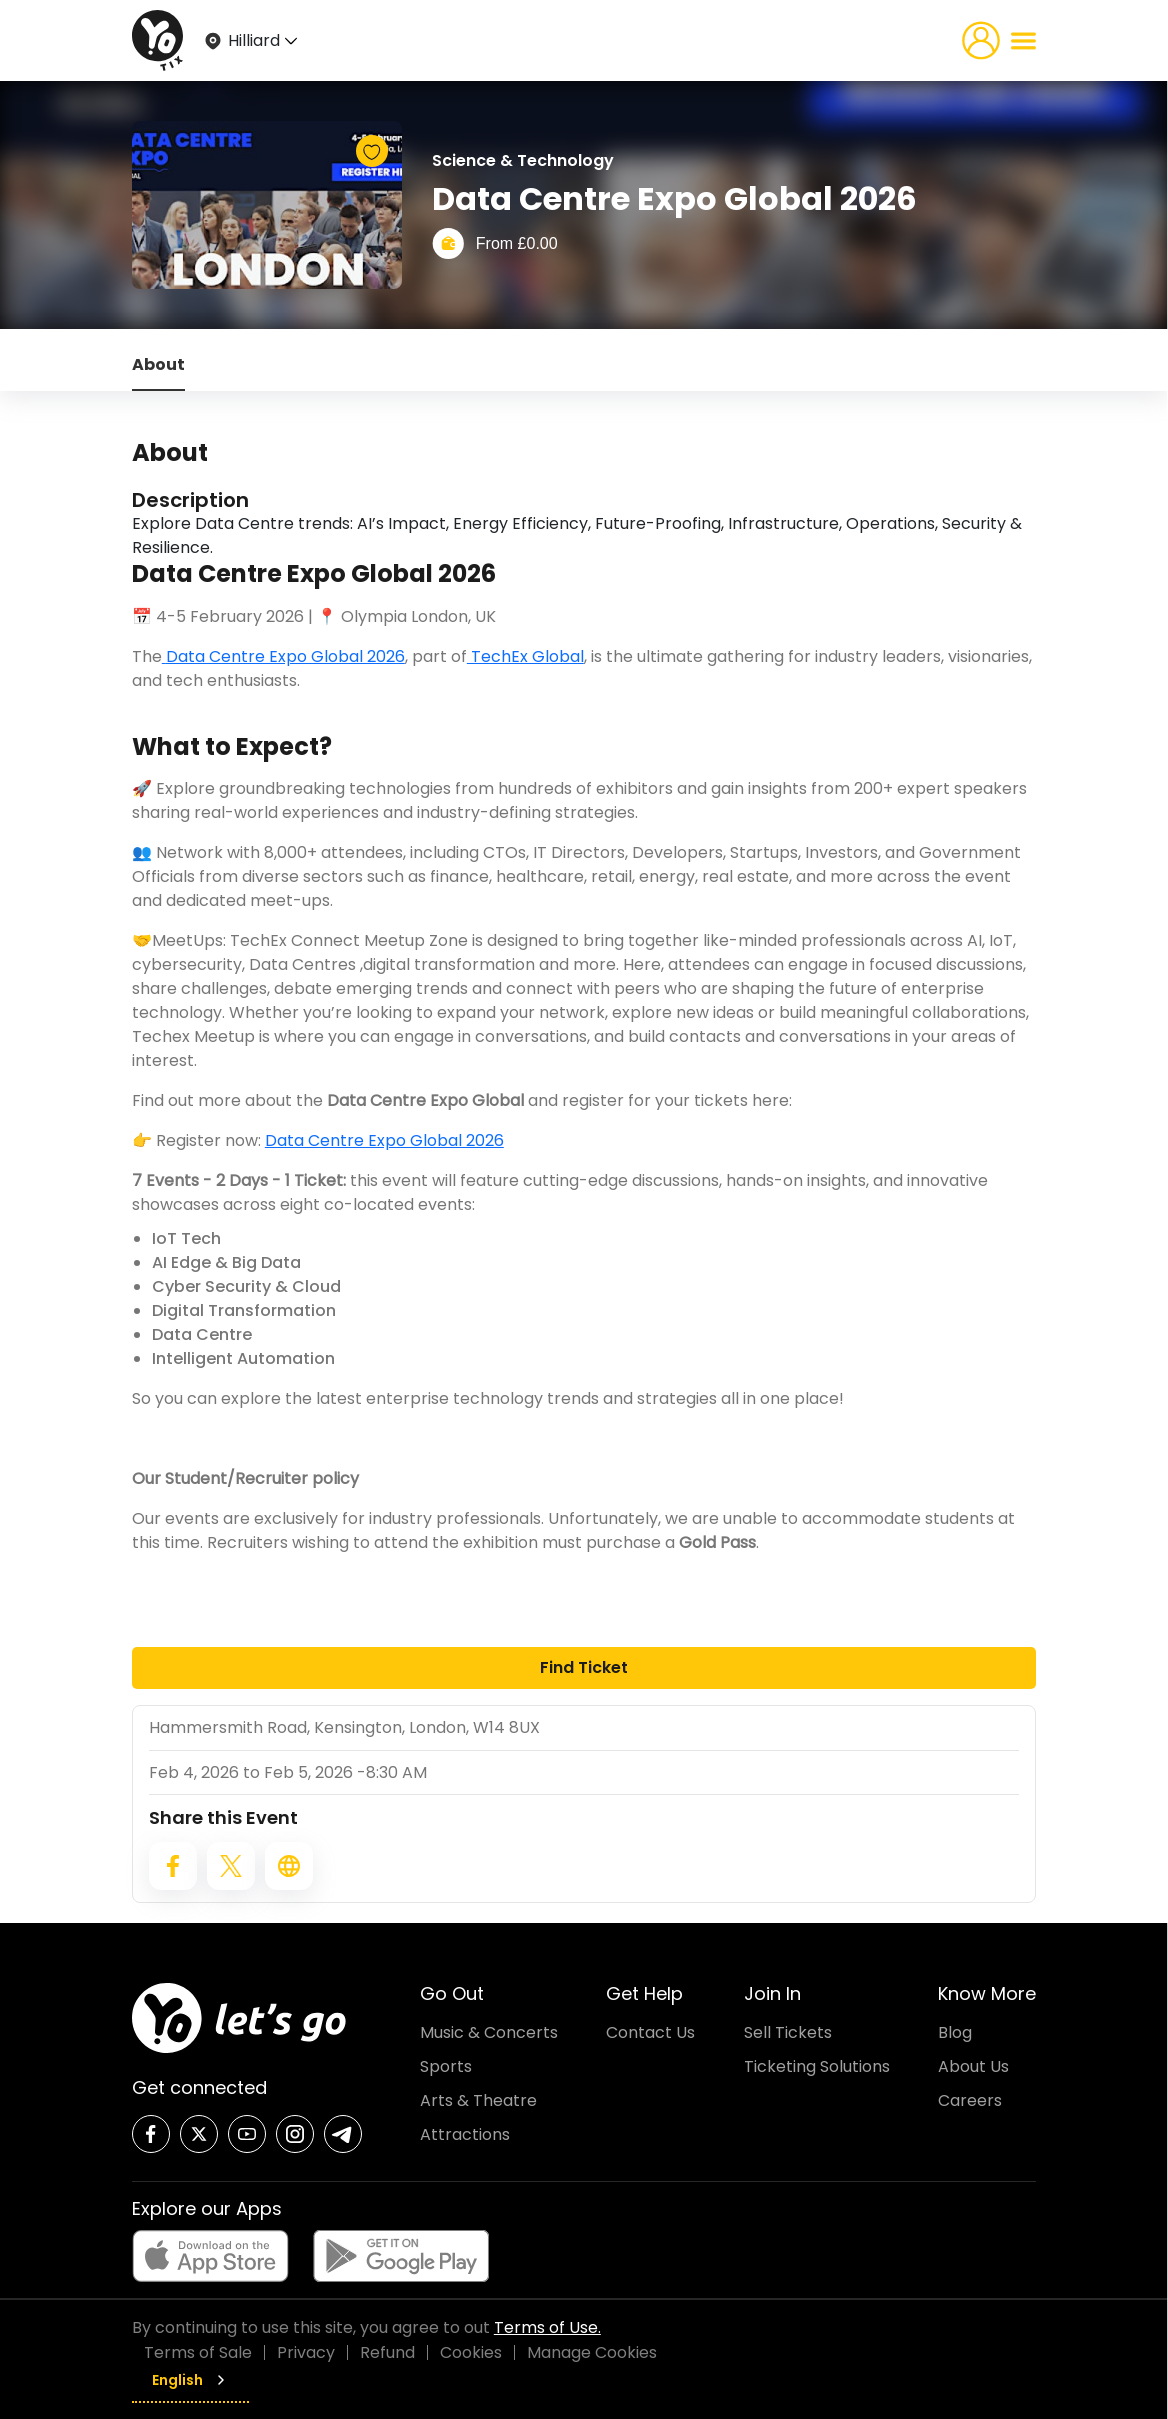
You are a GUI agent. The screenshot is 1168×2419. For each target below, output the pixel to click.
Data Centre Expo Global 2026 (285, 656)
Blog (955, 2032)
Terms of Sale (198, 2352)
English (190, 2380)
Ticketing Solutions (817, 2066)
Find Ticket (584, 1667)
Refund (387, 2352)
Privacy (306, 2352)
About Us (973, 2066)
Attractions (465, 2134)
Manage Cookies (592, 2352)
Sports (446, 2066)
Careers (970, 2100)
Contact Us (650, 2032)
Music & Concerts (489, 2032)
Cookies (471, 2352)
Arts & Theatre (478, 2100)
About (158, 364)
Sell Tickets (788, 2032)
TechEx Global (525, 656)
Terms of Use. (547, 2327)
